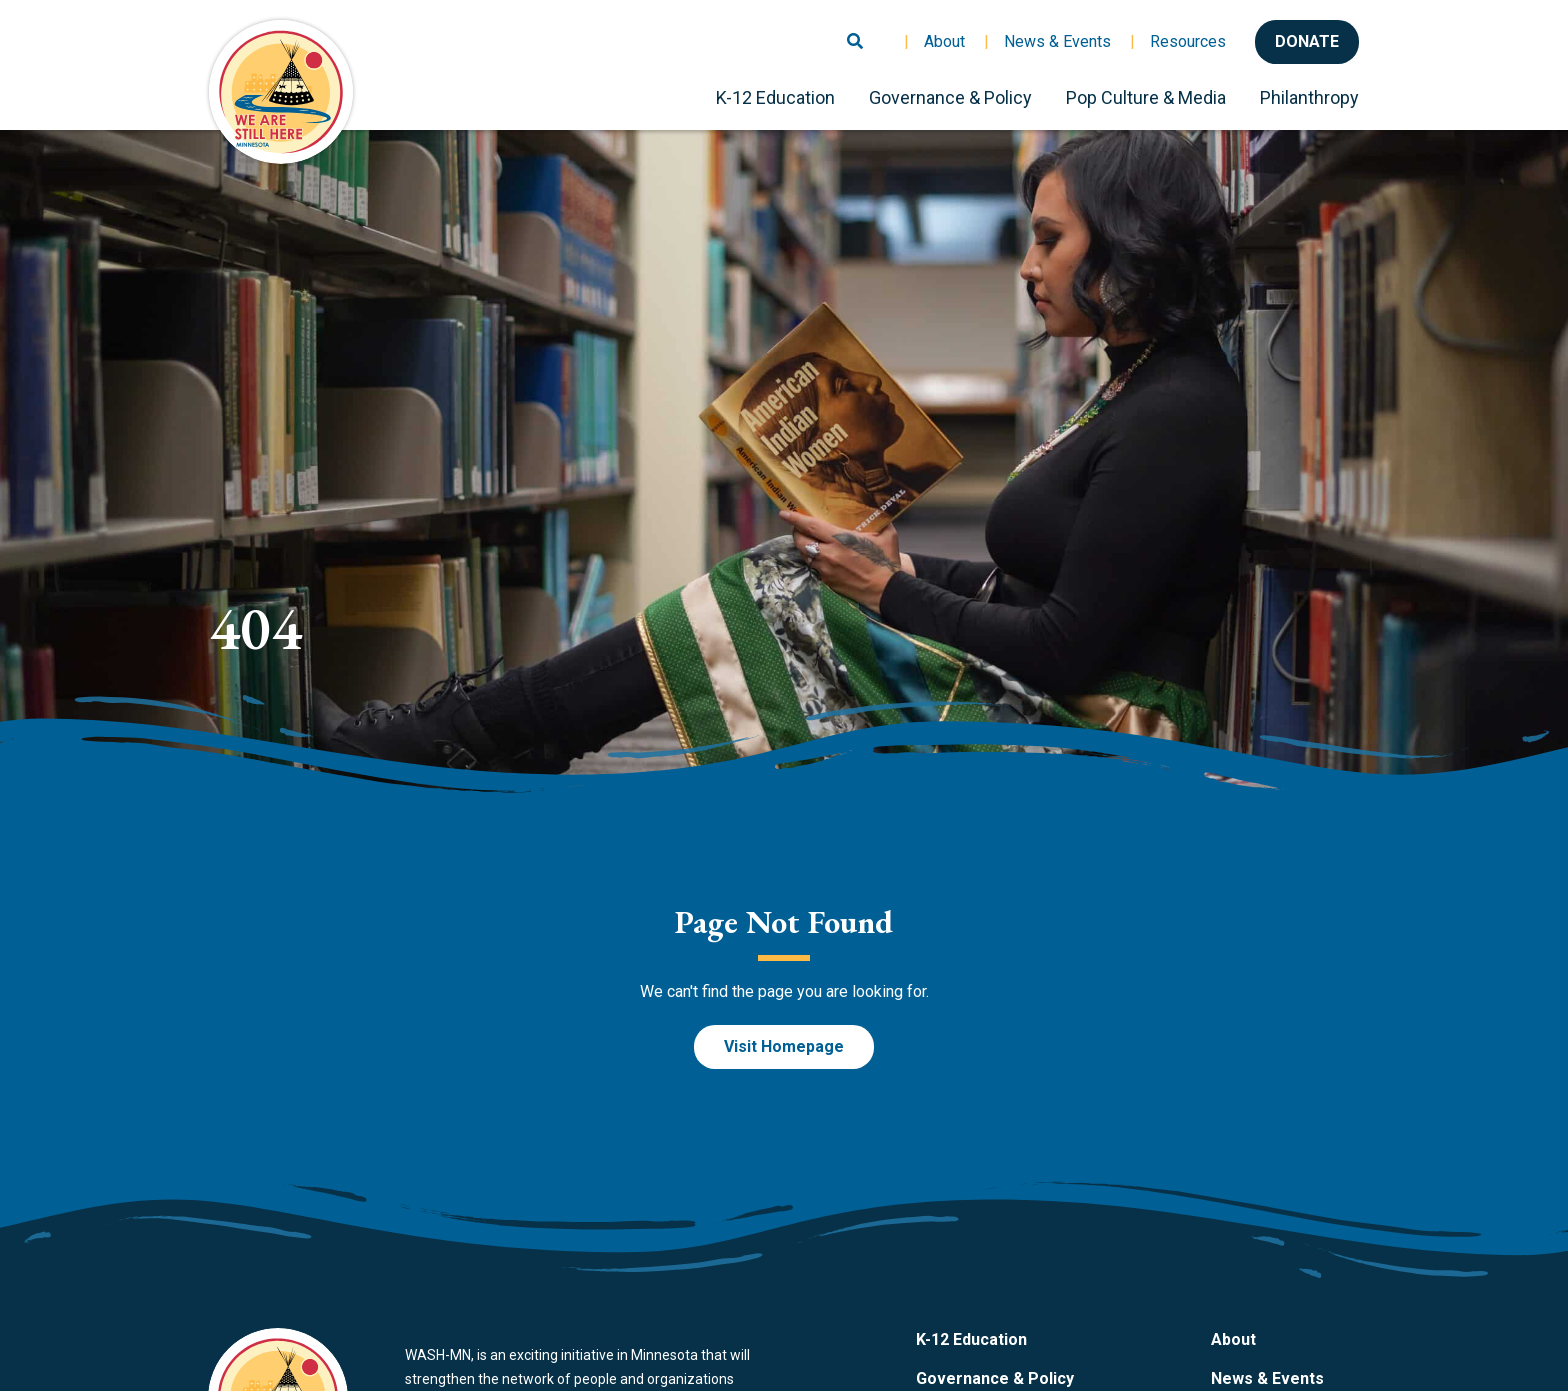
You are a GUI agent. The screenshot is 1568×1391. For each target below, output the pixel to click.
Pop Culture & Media (1146, 97)
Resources (1188, 41)
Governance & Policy (950, 97)
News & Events (1057, 41)
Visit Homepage (784, 1046)
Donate (1307, 41)
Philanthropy (1309, 97)
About (944, 41)
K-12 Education (775, 97)
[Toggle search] (855, 33)
